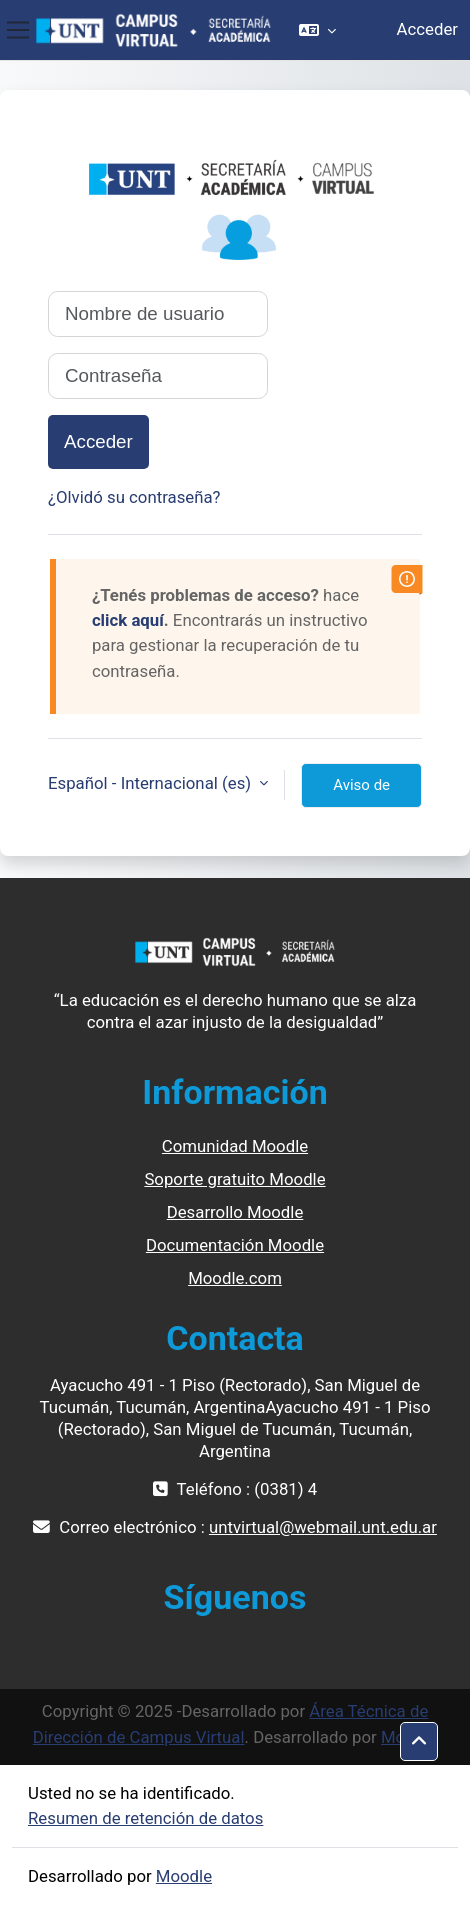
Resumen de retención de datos (145, 1818)
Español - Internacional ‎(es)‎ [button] (151, 783)
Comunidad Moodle (235, 1146)
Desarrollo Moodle (235, 1212)
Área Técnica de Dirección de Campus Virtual (231, 1723)
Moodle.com (235, 1278)
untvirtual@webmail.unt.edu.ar (323, 1527)
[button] (317, 30)
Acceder (427, 29)
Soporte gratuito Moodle (234, 1179)
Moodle (184, 1876)
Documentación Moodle (235, 1245)
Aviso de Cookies (361, 792)
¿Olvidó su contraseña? (134, 497)
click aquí (128, 620)
